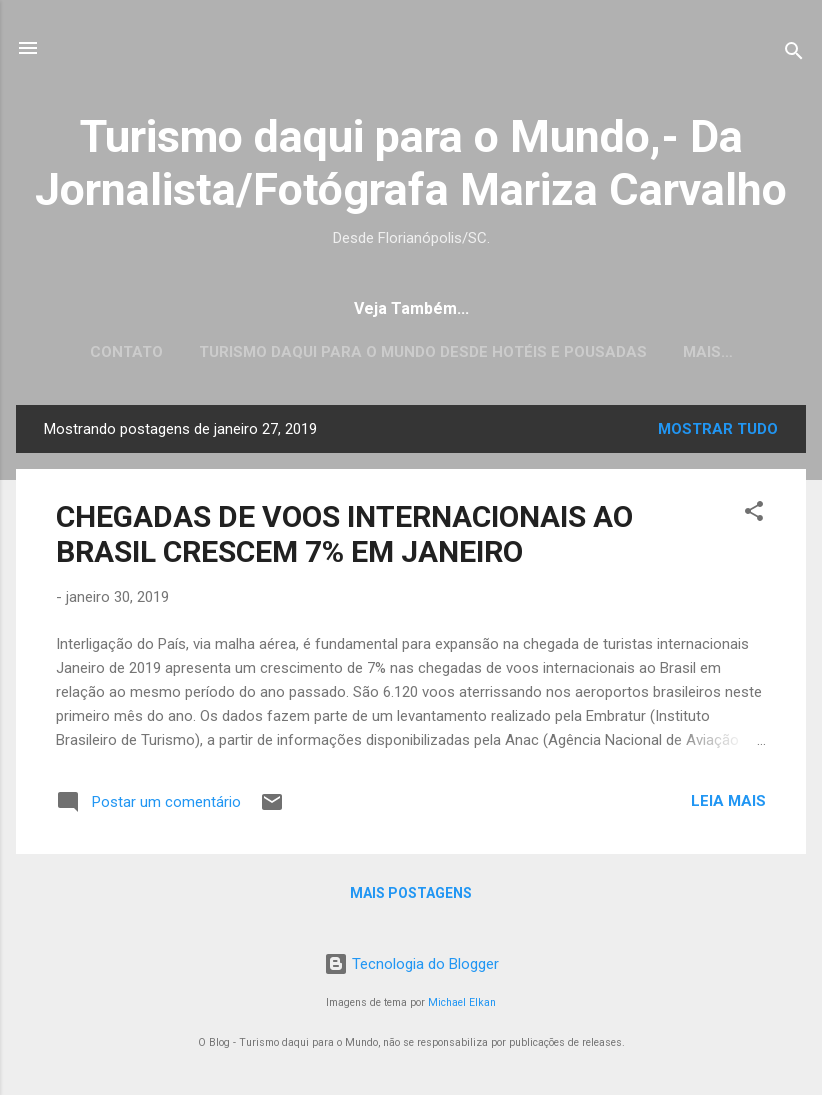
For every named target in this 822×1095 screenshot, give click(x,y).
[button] (754, 518)
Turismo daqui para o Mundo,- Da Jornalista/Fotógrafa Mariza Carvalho (411, 163)
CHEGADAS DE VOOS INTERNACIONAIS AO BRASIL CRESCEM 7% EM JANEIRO (344, 538)
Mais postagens (411, 897)
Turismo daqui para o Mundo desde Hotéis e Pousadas (423, 352)
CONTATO (126, 352)
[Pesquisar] (794, 54)
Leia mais (728, 805)
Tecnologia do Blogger (411, 964)
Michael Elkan (462, 1002)
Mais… (708, 352)
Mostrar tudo (718, 433)
